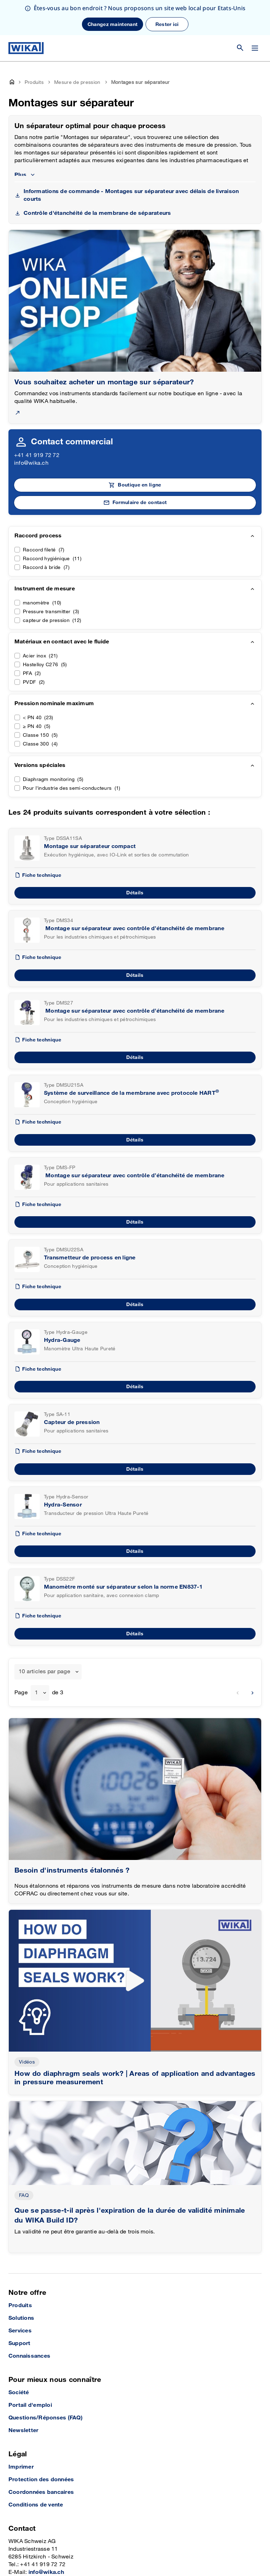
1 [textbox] (36, 1657)
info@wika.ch (31, 428)
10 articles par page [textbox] (44, 1636)
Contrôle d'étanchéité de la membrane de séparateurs (97, 178)
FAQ (24, 2160)
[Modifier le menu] (255, 13)
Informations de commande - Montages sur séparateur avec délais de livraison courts (131, 160)
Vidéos (27, 2027)
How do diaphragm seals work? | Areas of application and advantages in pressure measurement (134, 2042)
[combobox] (48, 1636)
